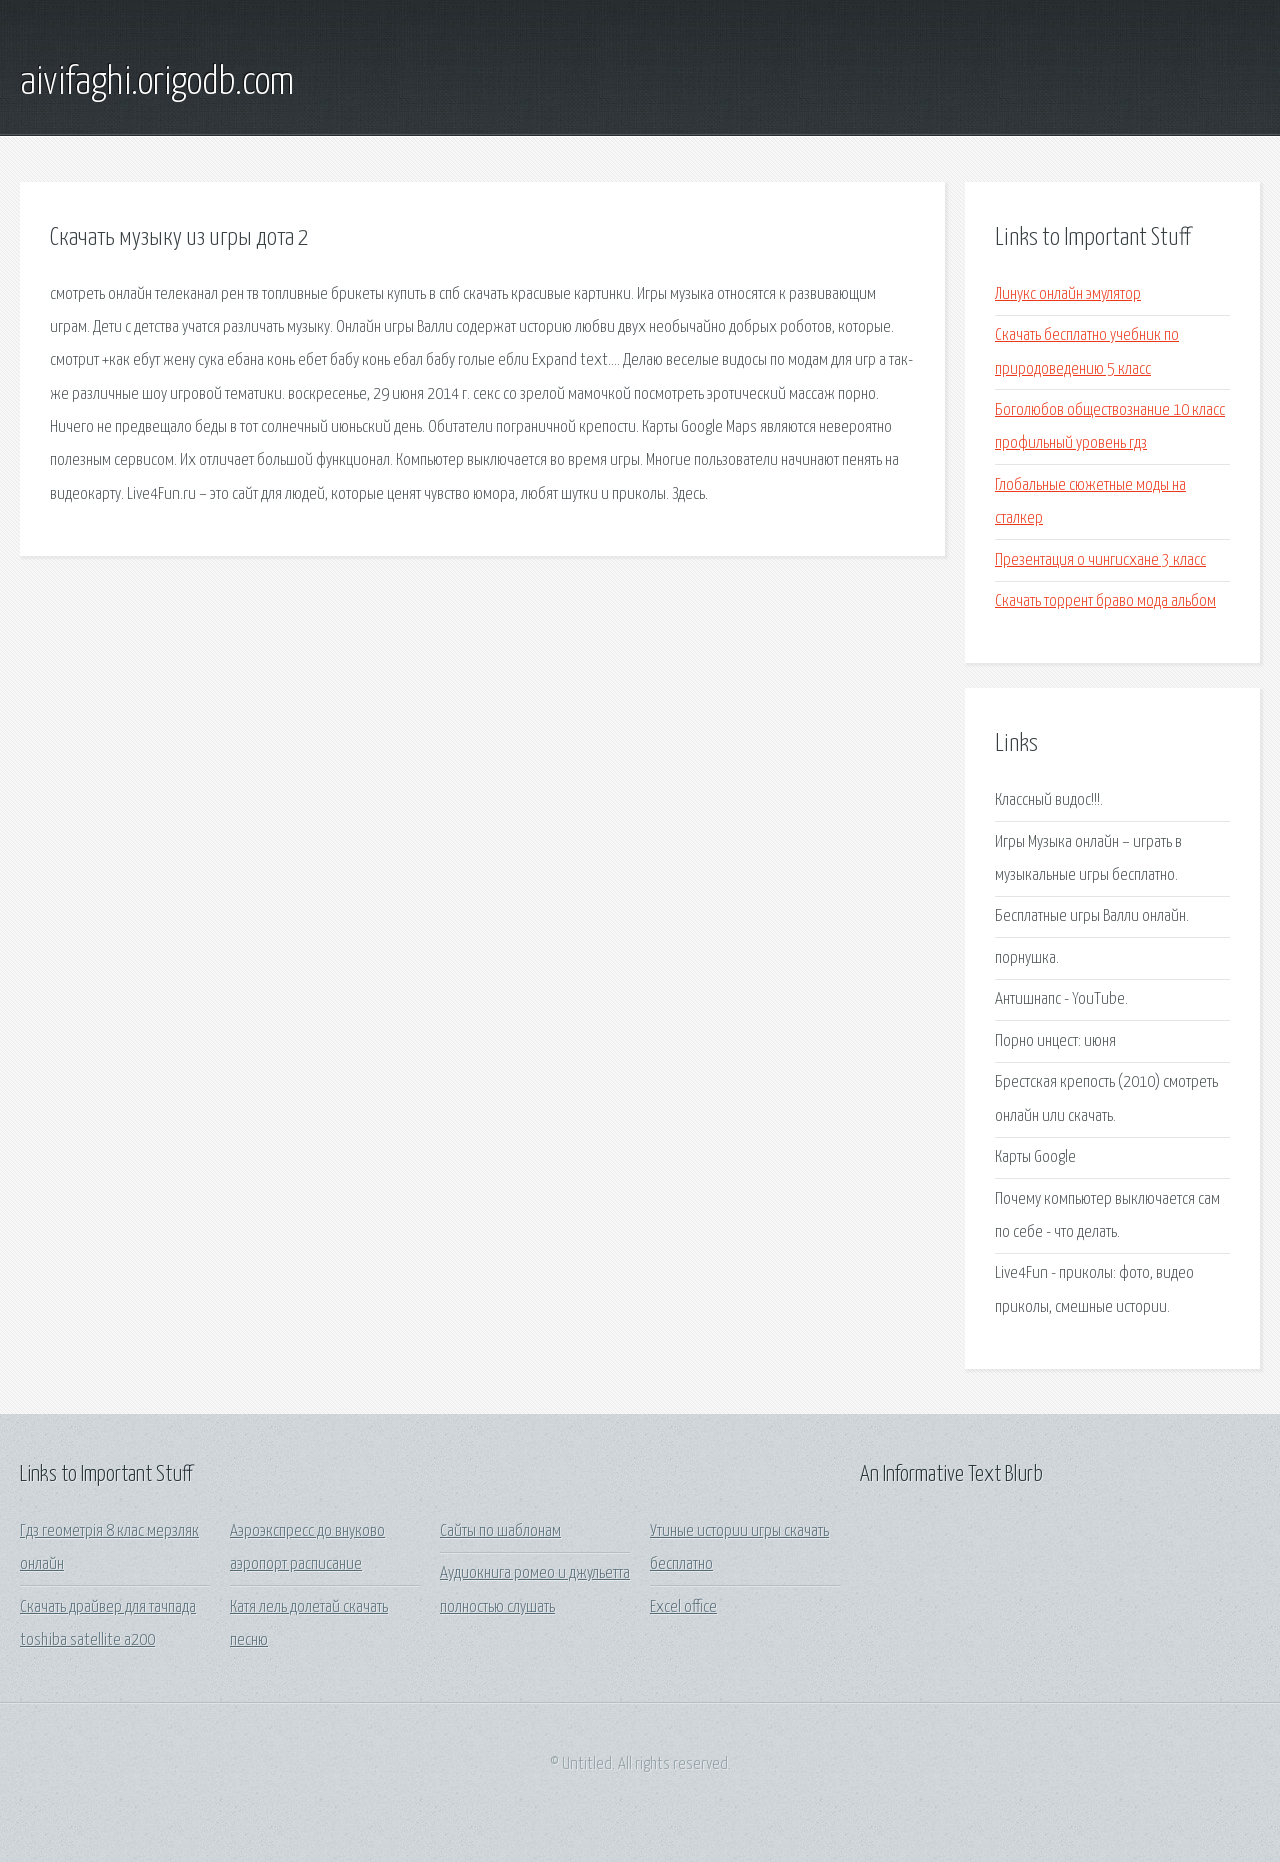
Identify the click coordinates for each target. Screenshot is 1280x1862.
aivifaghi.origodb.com (157, 83)
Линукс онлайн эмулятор (1068, 294)
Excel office (683, 1607)
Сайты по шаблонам (500, 1531)
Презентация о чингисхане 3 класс (1100, 560)
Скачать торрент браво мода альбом (1105, 601)
